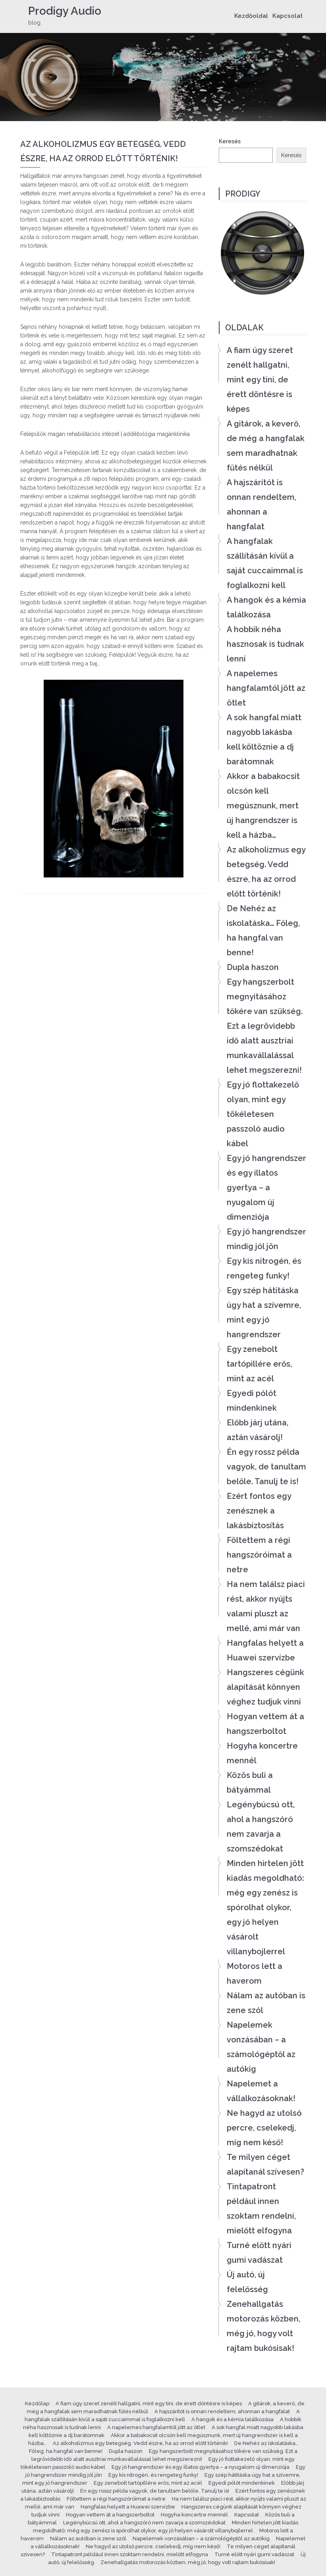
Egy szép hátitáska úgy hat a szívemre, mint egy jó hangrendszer (264, 1312)
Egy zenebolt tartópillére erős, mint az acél (259, 1363)
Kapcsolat (287, 15)
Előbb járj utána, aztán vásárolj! (257, 1430)
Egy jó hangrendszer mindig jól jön (266, 1239)
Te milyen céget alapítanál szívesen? (265, 2164)
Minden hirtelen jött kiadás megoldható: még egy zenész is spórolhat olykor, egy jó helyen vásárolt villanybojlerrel (265, 1907)
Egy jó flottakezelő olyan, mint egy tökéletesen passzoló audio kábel (263, 1114)
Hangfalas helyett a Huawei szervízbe (265, 1650)
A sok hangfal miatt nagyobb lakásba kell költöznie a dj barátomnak (264, 739)
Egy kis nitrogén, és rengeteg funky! (264, 1268)
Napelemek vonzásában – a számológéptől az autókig (261, 2047)
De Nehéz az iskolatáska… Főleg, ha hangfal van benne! (263, 930)
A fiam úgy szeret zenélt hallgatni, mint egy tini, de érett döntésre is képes (260, 379)
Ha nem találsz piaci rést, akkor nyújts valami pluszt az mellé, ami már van (266, 1606)
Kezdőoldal (251, 15)
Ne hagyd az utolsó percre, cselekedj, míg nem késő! (264, 2127)
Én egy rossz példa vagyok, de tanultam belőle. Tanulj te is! (266, 1466)
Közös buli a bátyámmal (250, 1782)
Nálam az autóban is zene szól (266, 2003)
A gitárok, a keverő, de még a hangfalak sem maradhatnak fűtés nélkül (266, 445)
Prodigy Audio (64, 10)
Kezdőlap (37, 2403)
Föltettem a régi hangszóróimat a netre (259, 1554)
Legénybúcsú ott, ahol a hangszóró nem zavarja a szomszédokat (261, 1826)
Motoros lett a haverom (254, 1973)
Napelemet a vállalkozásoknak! (261, 2091)
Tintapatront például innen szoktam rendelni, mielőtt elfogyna (261, 2208)
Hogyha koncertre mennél (262, 1753)
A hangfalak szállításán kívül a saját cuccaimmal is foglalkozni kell (265, 563)
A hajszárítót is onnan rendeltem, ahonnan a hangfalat (261, 504)
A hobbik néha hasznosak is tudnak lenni (265, 644)
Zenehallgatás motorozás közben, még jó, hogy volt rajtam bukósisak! (263, 2326)
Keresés (230, 141)
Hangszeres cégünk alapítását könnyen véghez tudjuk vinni (265, 1687)
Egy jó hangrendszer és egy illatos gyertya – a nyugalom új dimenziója (266, 1187)
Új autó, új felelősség (247, 2282)
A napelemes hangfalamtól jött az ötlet (266, 688)
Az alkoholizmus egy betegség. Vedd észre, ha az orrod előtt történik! (266, 872)
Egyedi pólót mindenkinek (252, 1400)
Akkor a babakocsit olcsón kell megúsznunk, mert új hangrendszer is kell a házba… (263, 805)
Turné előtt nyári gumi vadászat (259, 2253)
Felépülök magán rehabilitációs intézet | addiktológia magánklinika (105, 434)
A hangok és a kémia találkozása (266, 607)
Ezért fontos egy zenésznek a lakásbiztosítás (259, 1510)
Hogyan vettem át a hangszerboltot (265, 1724)
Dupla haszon (253, 967)
